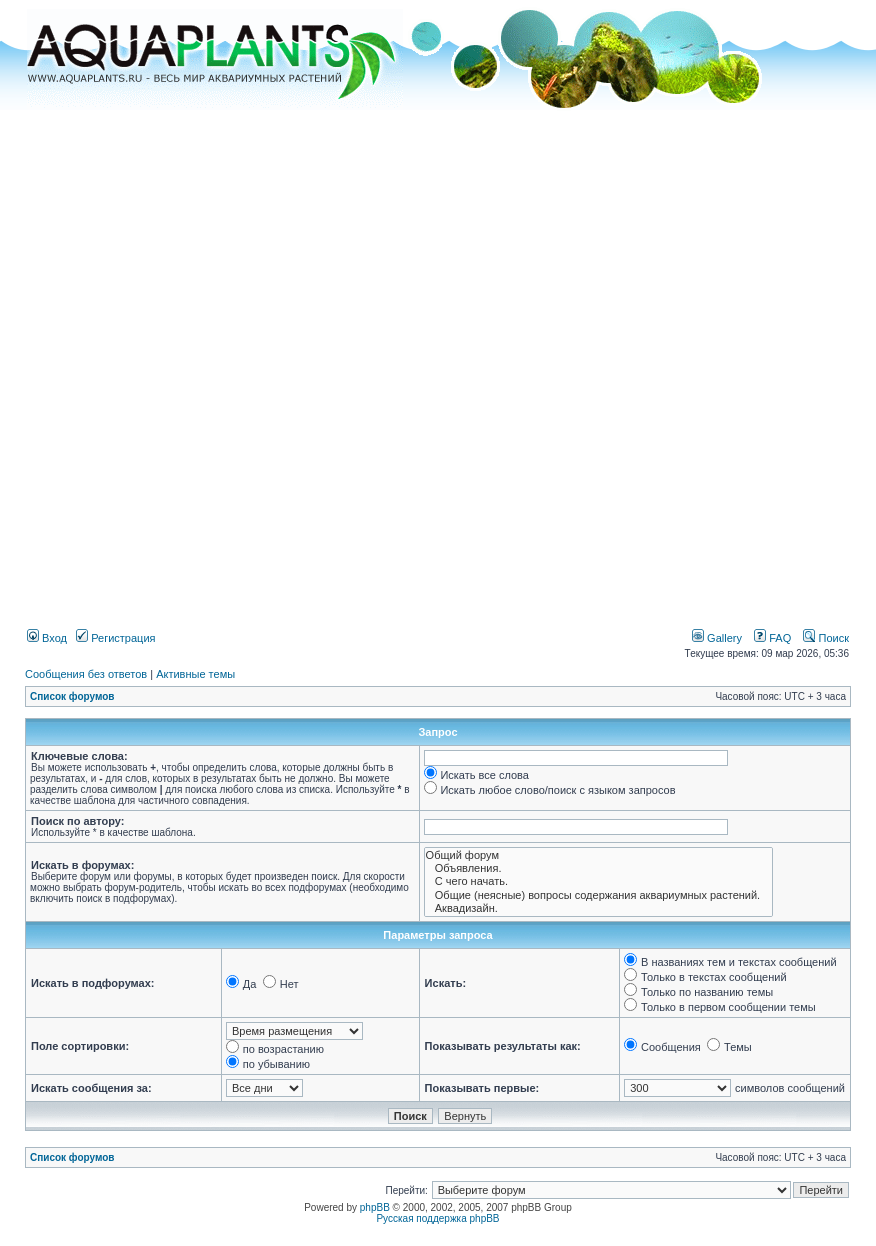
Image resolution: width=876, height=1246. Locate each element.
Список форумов (72, 696)
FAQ (772, 638)
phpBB (375, 1207)
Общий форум (599, 855)
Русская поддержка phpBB (437, 1218)
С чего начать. (599, 881)
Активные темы (195, 674)
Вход (47, 638)
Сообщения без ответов (86, 674)
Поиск (826, 638)
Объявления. (599, 868)
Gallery (717, 638)
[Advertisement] (243, 361)
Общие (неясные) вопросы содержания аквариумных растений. (599, 895)
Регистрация (115, 638)
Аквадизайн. (599, 908)
